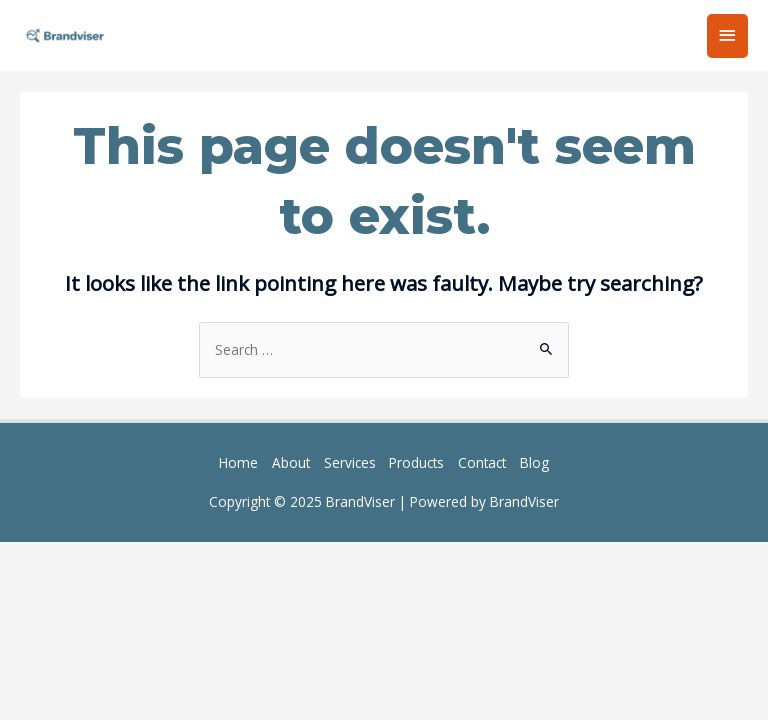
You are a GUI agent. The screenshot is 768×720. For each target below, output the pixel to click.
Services (350, 462)
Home (238, 462)
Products (416, 462)
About (291, 462)
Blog (534, 462)
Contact (482, 462)
